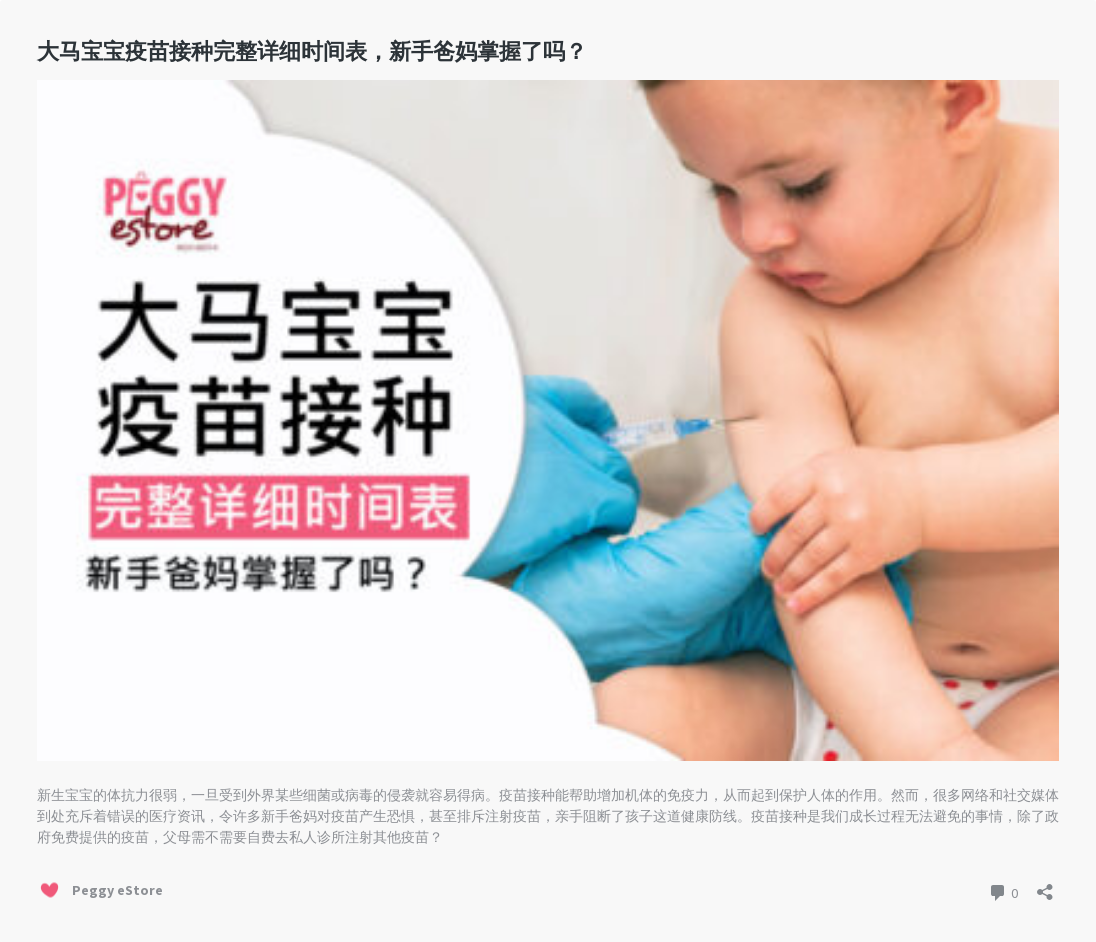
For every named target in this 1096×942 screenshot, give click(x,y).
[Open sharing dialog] (1045, 885)
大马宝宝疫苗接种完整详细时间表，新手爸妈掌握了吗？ (312, 51)
